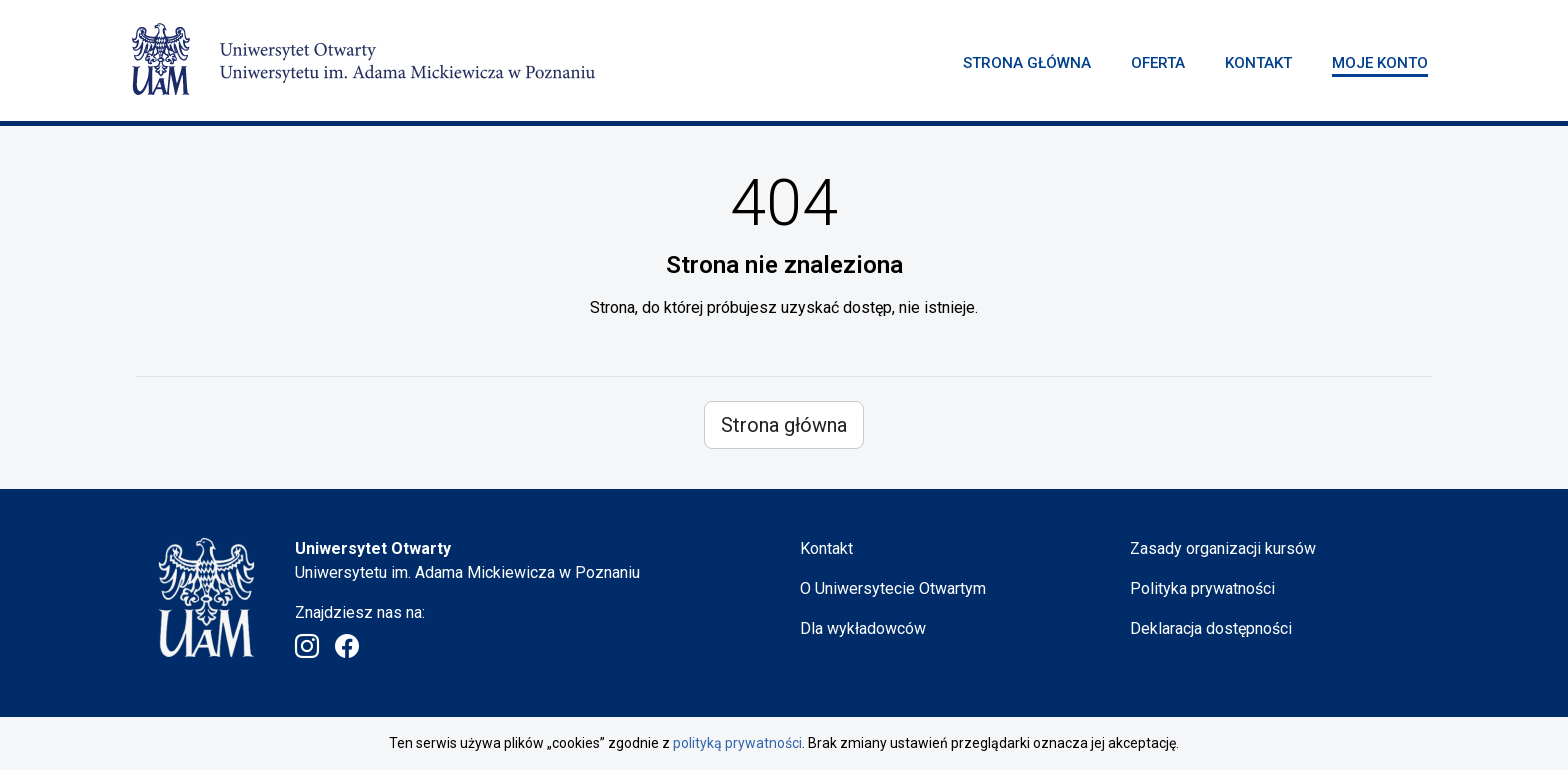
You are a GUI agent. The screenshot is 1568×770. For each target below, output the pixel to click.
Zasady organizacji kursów (1223, 548)
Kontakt (1258, 63)
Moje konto (1380, 63)
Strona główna (1027, 63)
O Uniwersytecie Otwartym (893, 588)
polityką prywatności (737, 743)
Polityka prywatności (1202, 588)
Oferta (1158, 63)
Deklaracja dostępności (1211, 628)
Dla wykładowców (863, 628)
